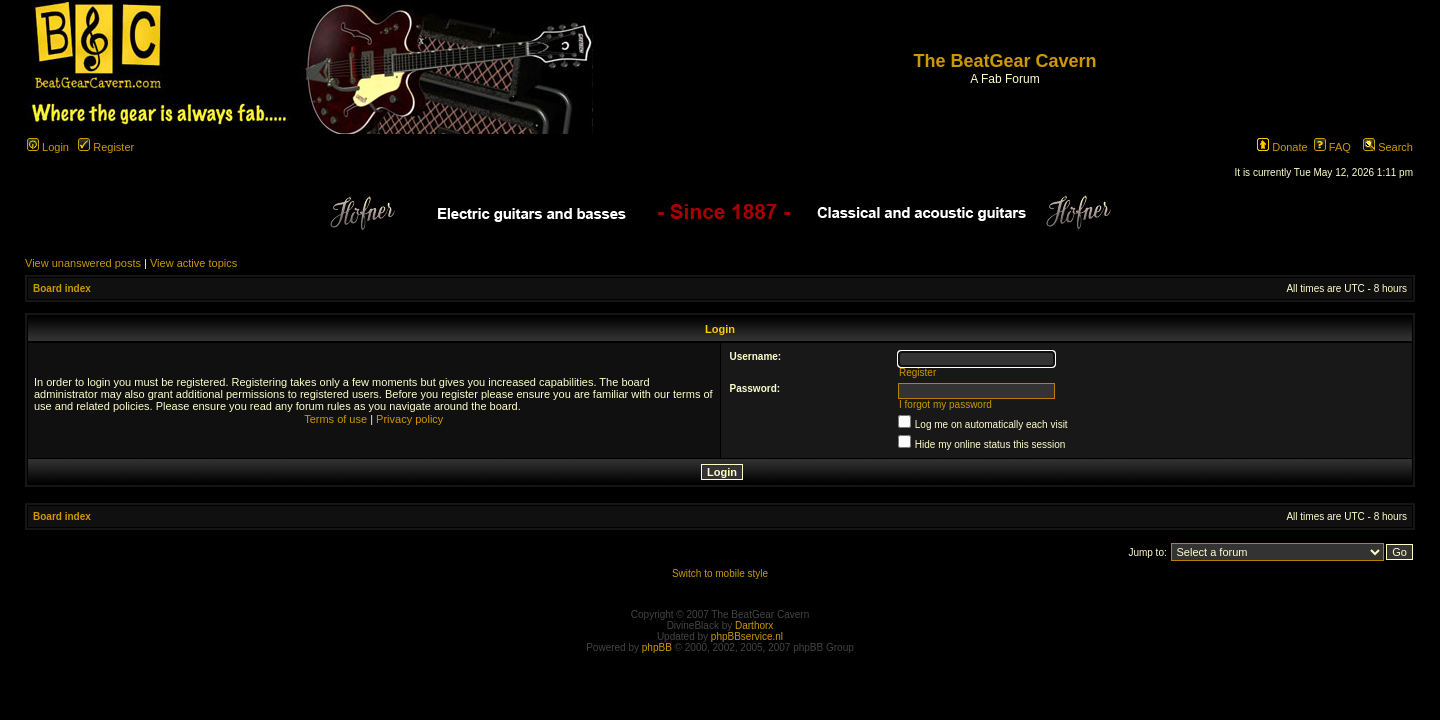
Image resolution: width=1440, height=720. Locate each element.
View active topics (193, 263)
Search (1388, 147)
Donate (1282, 147)
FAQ (1332, 147)
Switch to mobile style (720, 573)
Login (48, 147)
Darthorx (754, 625)
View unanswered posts (83, 263)
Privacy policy (409, 419)
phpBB (657, 647)
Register (106, 147)
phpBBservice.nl (747, 636)
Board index (62, 288)
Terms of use (335, 419)
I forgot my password (945, 404)
